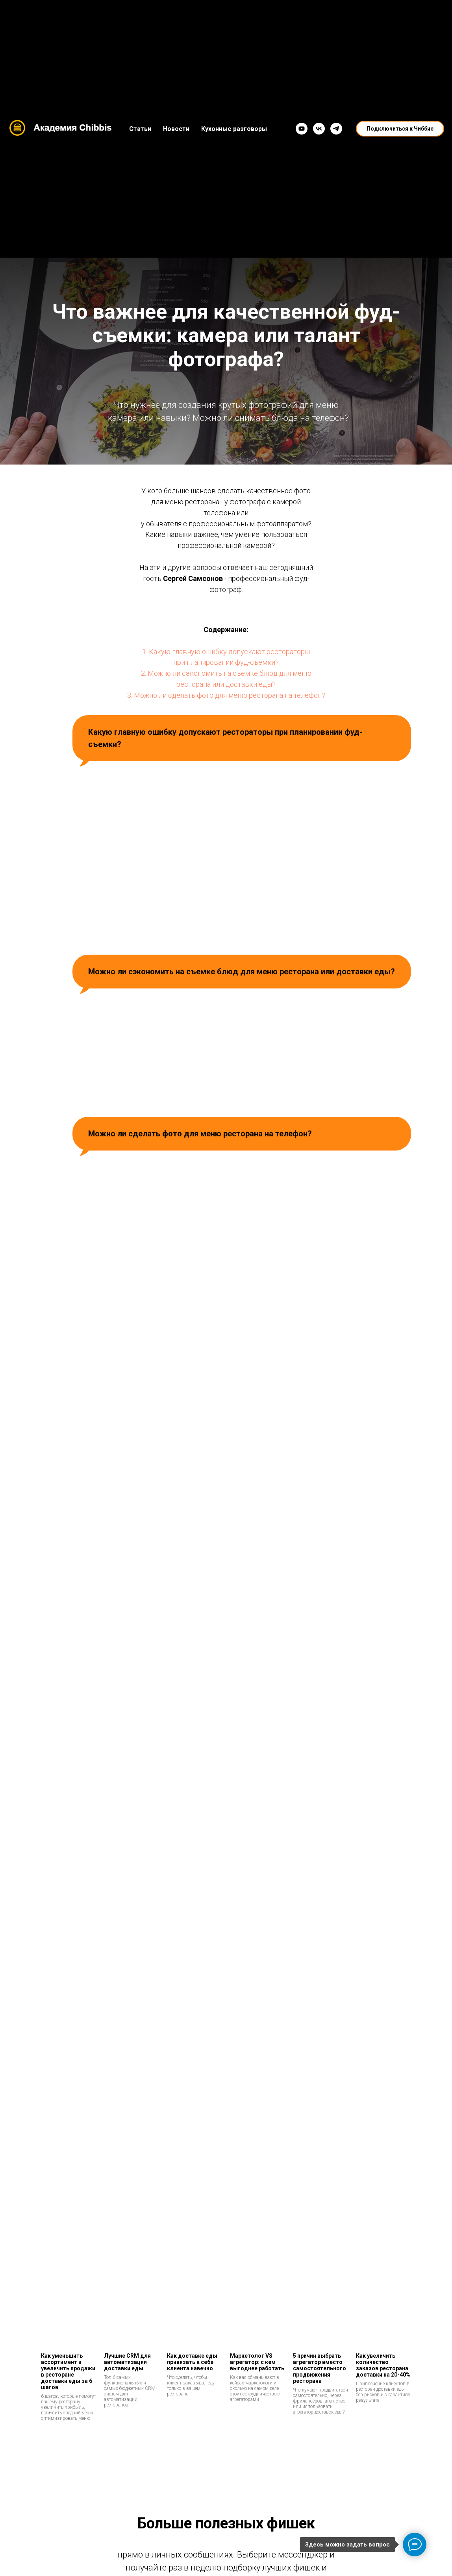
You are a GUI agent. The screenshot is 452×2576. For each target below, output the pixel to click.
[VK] (319, 129)
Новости (176, 129)
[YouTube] (302, 129)
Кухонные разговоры (234, 129)
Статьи (140, 129)
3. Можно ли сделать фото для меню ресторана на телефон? (226, 695)
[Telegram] (336, 129)
